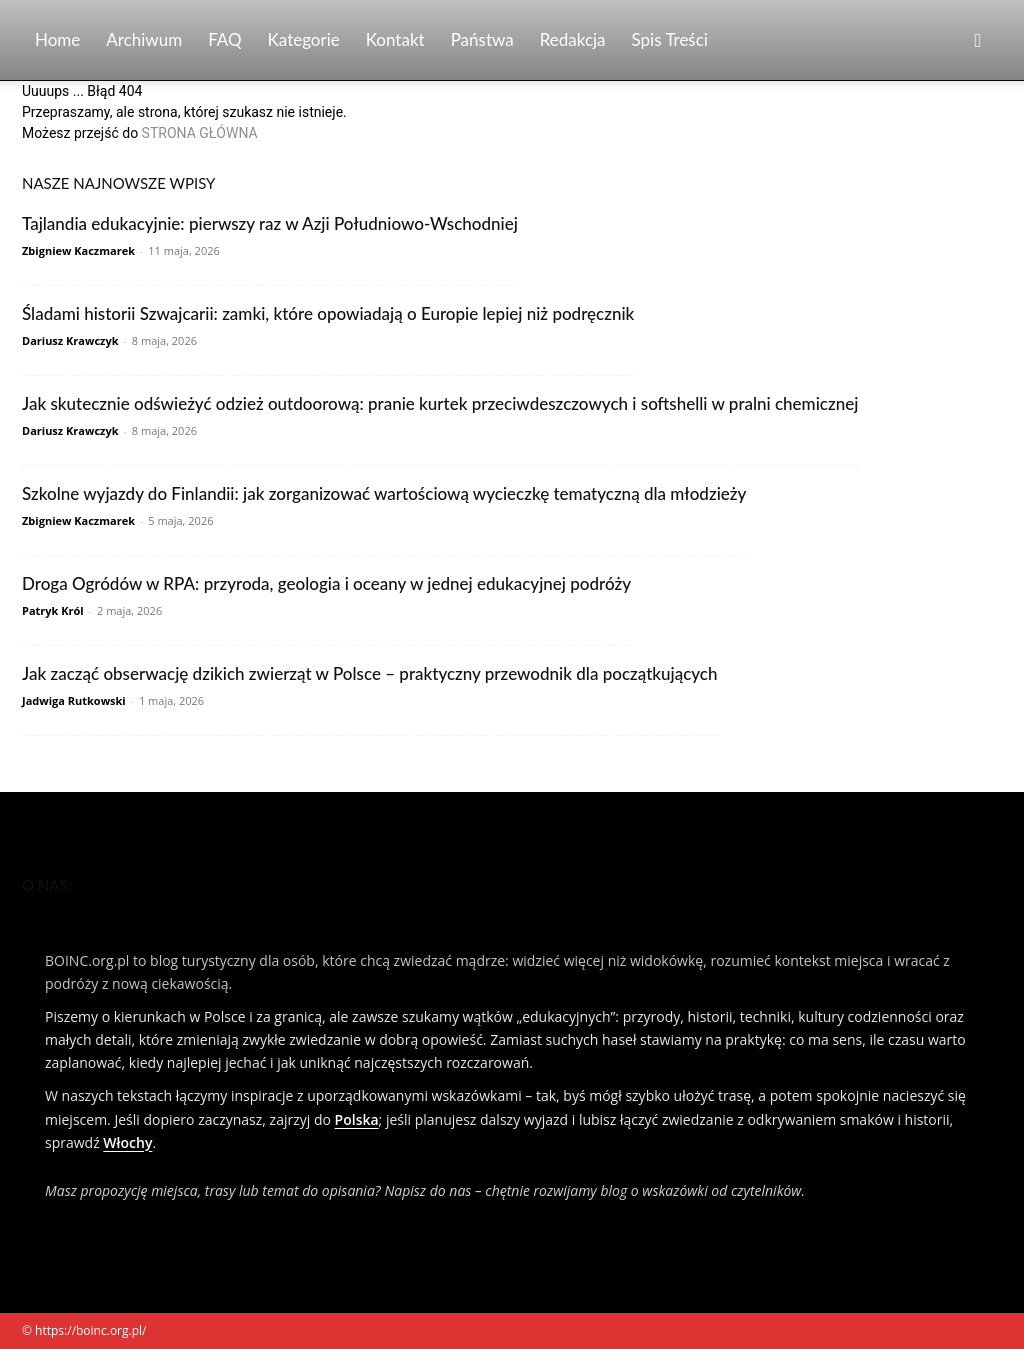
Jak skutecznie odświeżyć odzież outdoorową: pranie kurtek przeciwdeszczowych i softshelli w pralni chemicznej (440, 403)
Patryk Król (53, 610)
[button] (978, 41)
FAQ (224, 39)
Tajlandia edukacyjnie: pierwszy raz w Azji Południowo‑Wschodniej (270, 223)
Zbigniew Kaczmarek (78, 250)
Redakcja (573, 39)
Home (57, 39)
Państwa (482, 39)
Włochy (127, 1142)
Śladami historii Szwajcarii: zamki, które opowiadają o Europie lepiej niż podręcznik (328, 313)
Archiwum (144, 39)
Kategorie (304, 39)
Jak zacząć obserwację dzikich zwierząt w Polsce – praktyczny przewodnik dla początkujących (370, 673)
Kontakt (395, 39)
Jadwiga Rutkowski (74, 700)
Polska (357, 1119)
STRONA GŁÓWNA (200, 133)
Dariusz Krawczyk (70, 340)
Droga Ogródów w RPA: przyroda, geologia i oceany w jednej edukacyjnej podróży (326, 583)
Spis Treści (670, 39)
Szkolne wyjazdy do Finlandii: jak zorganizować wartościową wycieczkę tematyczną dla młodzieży (384, 493)
